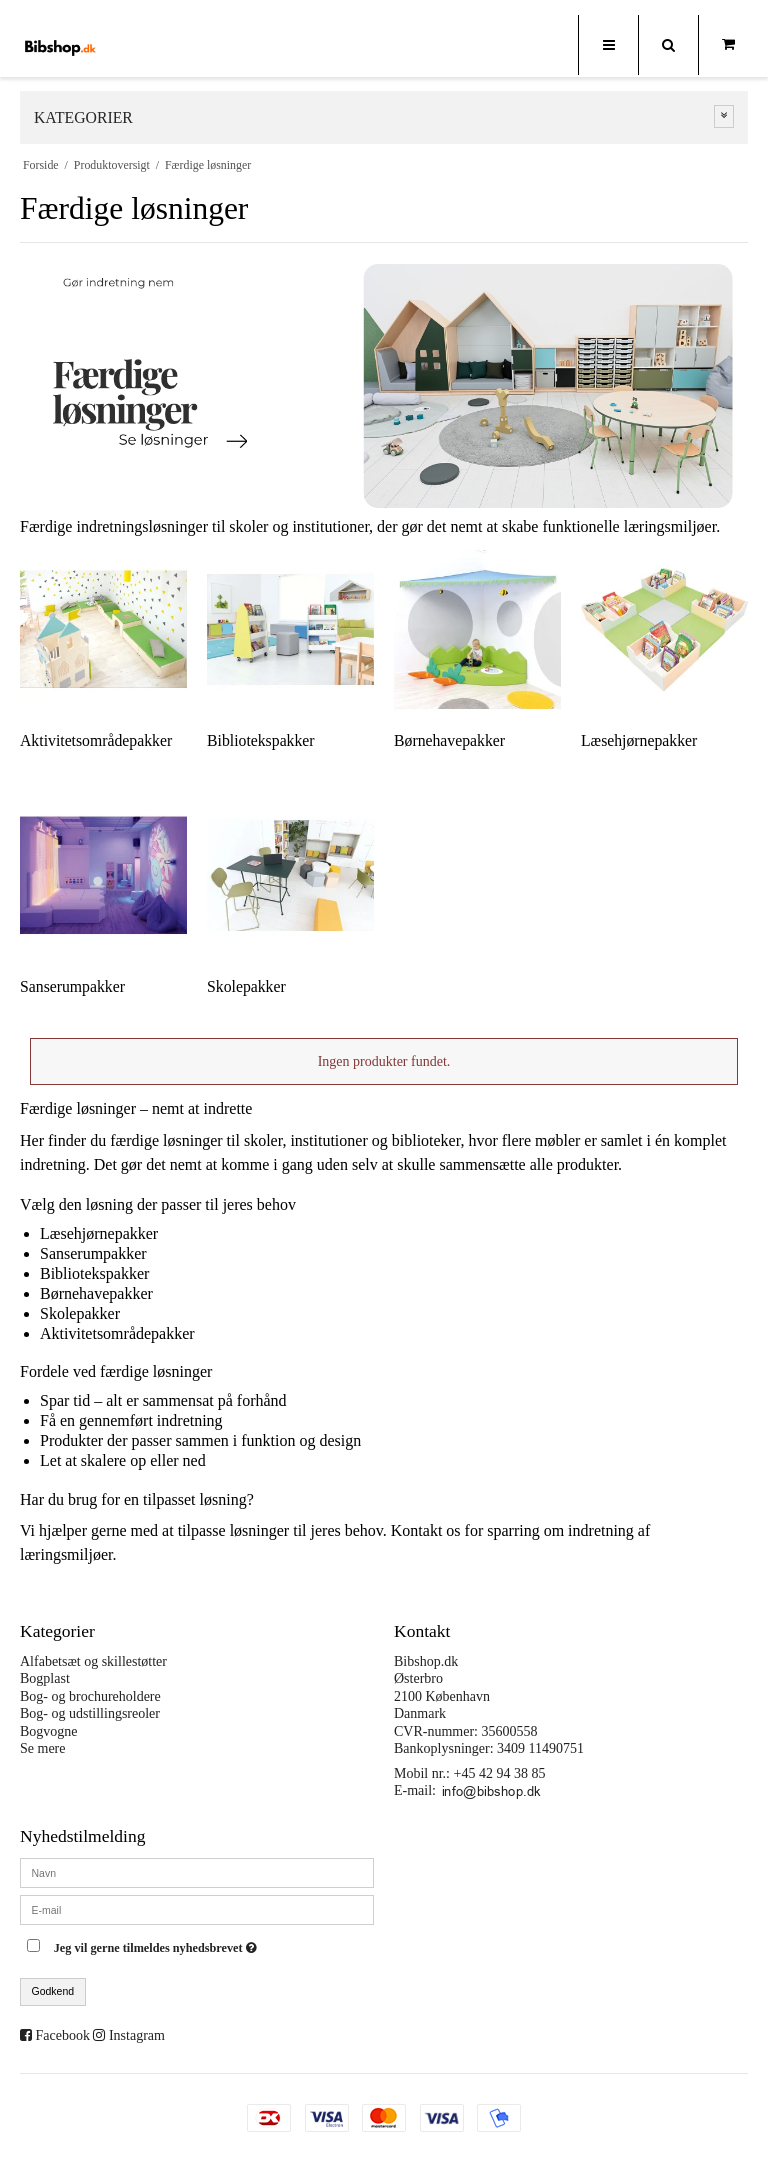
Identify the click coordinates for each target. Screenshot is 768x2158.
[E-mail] (197, 1908)
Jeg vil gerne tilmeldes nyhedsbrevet (205, 1943)
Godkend (53, 1991)
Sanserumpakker (93, 1253)
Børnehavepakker (96, 1293)
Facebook (63, 2035)
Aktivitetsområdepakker (117, 1333)
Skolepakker (80, 1313)
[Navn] (197, 1871)
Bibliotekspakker (94, 1273)
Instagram (137, 2035)
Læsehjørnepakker (99, 1233)
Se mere (42, 1748)
